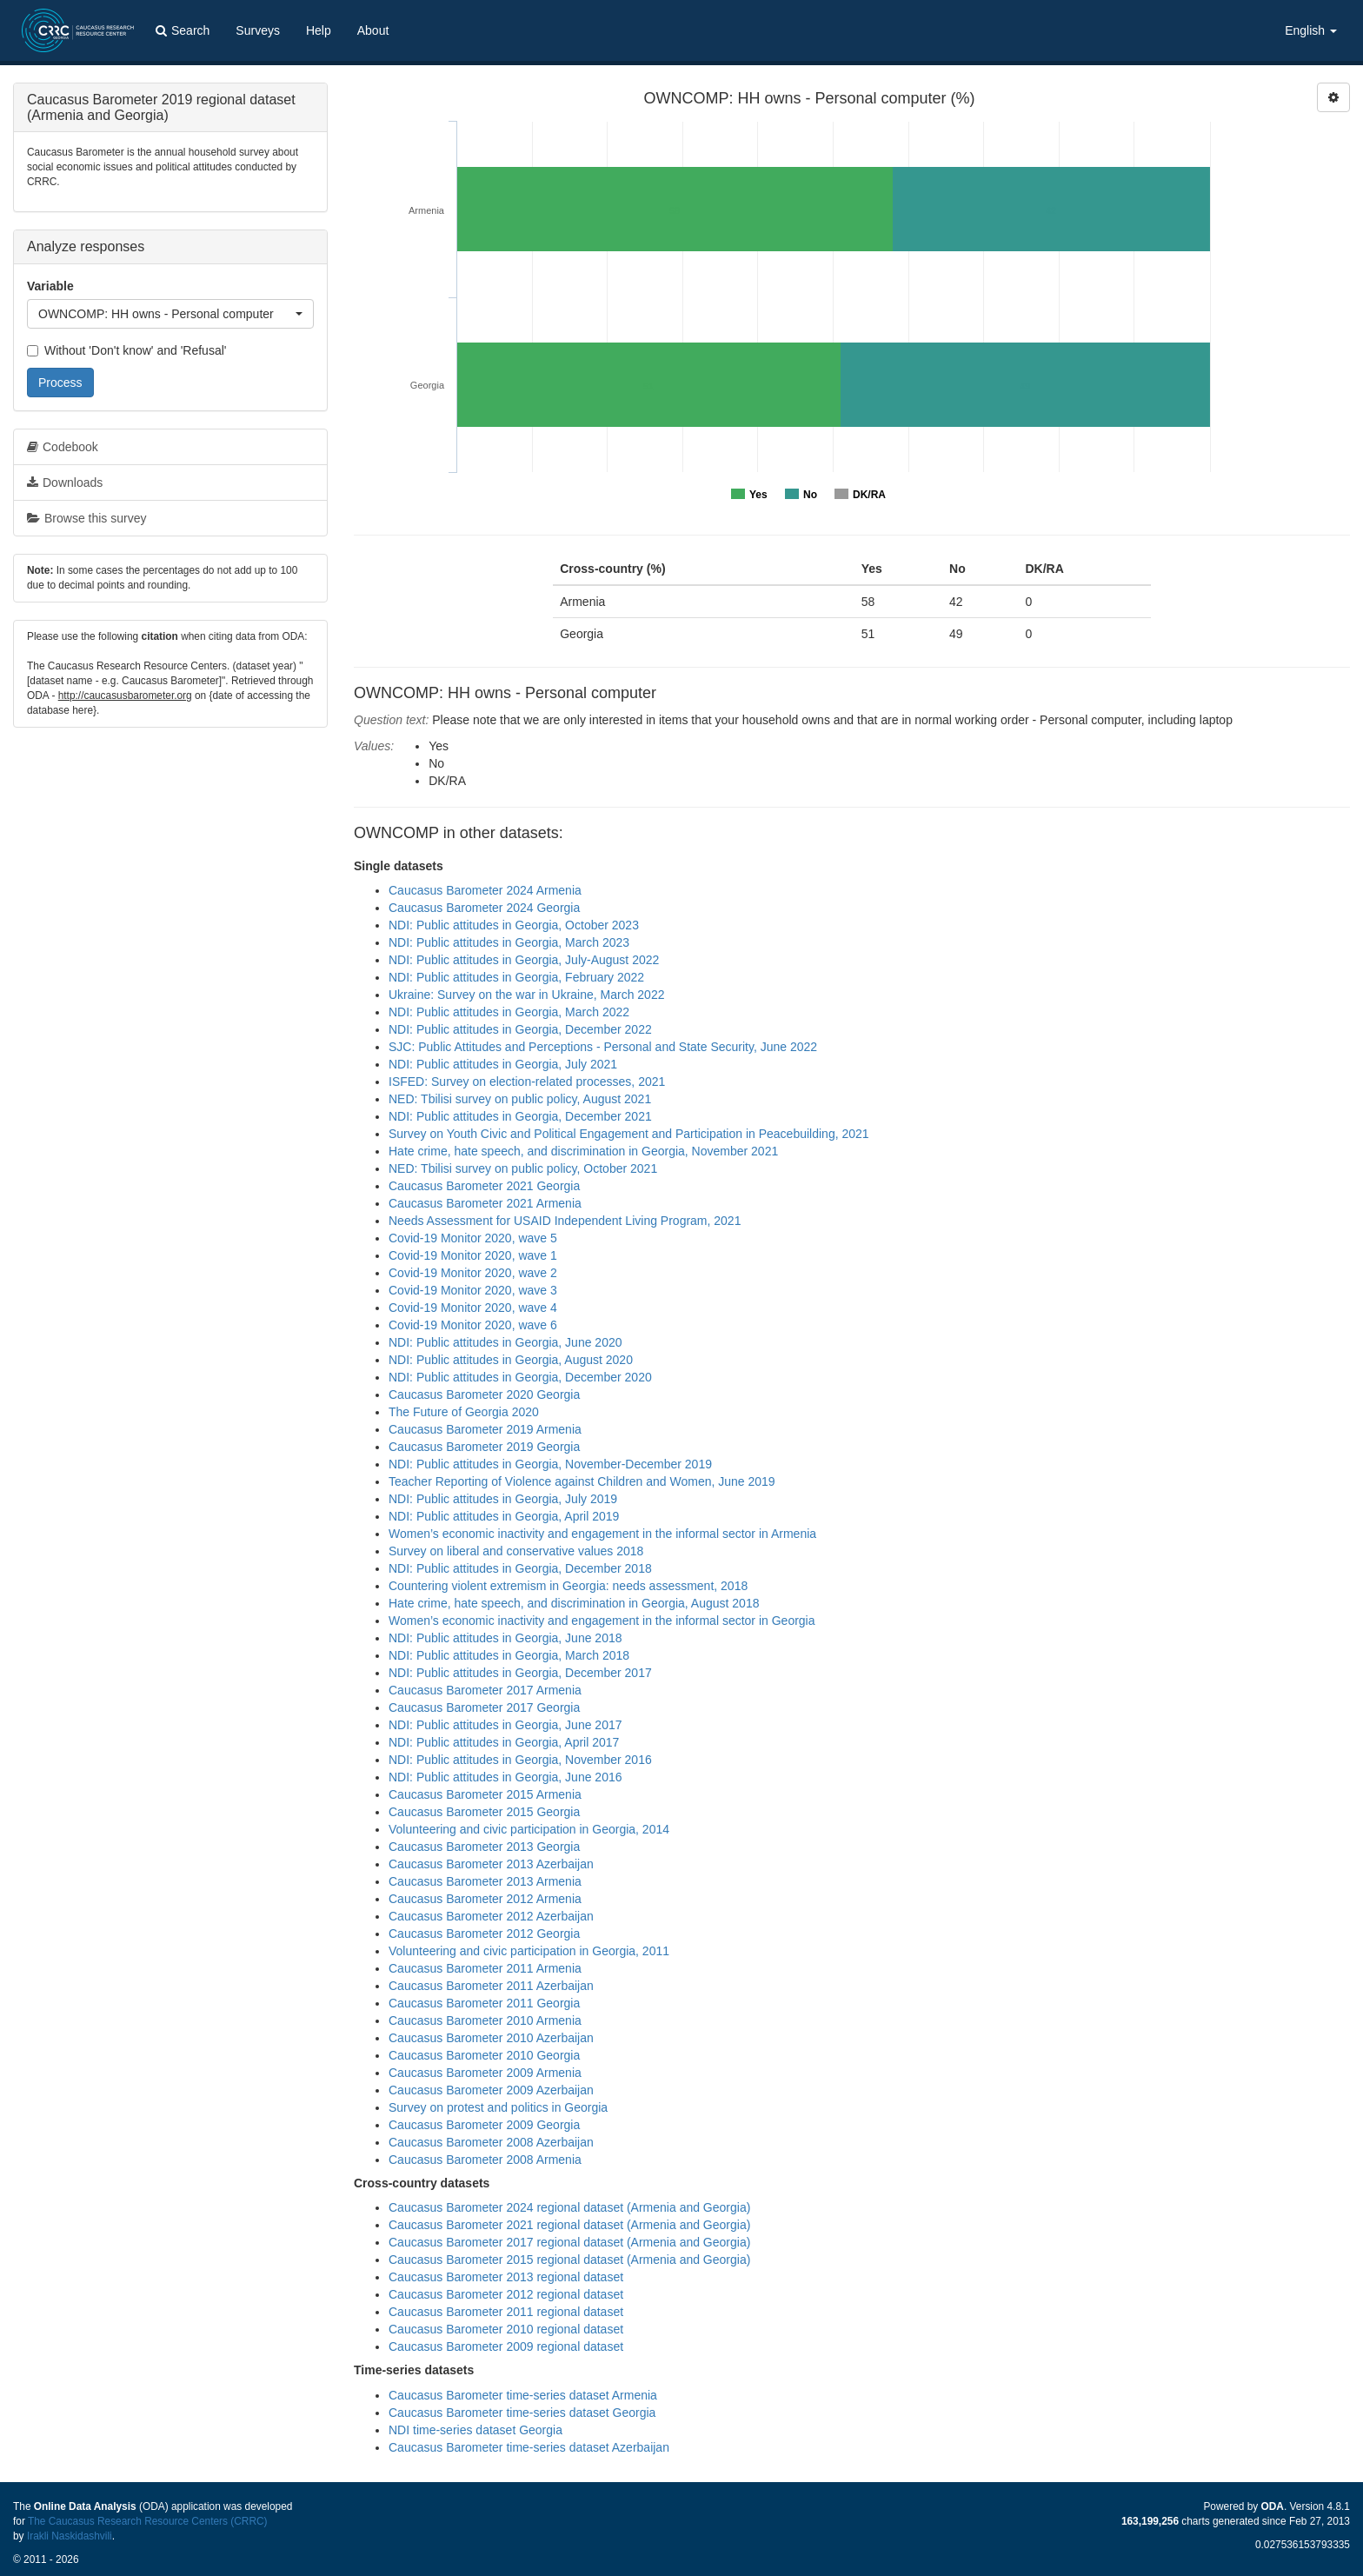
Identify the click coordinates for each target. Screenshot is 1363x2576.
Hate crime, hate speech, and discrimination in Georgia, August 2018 (574, 1603)
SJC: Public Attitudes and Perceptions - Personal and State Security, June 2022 (603, 1047)
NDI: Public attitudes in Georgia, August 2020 (511, 1360)
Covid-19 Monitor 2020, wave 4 (473, 1308)
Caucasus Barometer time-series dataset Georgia (522, 2413)
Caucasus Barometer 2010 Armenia (485, 2020)
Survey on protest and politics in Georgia (498, 2107)
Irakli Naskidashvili (69, 2536)
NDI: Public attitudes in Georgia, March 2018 (509, 1655)
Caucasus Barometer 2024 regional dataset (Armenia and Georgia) (569, 2207)
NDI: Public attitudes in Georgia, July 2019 (503, 1499)
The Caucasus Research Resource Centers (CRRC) (148, 2521)
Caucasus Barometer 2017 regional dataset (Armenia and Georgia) (569, 2242)
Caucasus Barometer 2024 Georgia (484, 908)
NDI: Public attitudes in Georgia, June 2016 (505, 1777)
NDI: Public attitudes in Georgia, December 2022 (520, 1029)
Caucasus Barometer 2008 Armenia (485, 2160)
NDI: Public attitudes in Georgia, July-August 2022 (524, 960)
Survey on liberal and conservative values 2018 (516, 1551)
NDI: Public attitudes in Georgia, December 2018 (520, 1568)
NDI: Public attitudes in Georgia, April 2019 (504, 1516)
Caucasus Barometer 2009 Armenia (485, 2073)
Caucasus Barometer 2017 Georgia (484, 1707)
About (373, 30)
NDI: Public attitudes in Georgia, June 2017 (505, 1725)
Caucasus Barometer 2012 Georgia (484, 1933)
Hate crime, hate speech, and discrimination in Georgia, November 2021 (583, 1151)
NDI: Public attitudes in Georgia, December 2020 (520, 1377)
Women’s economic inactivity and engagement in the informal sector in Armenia (602, 1534)
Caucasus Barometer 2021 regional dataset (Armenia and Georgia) (569, 2225)
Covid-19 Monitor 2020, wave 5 (473, 1238)
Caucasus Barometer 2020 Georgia (484, 1394)
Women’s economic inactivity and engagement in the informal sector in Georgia (602, 1620)
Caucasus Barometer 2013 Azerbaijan (491, 1864)
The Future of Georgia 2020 (464, 1412)
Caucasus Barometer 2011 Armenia (485, 1968)
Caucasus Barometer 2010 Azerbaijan (491, 2038)
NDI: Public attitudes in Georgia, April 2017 (504, 1742)
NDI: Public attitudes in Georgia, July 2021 (503, 1064)
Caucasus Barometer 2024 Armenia (485, 890)
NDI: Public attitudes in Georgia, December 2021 (520, 1116)
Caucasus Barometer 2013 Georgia (484, 1847)
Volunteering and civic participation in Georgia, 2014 (529, 1829)
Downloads (65, 482)
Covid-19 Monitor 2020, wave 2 (473, 1273)
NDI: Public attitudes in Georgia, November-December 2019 (550, 1464)
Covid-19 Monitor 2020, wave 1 (473, 1255)
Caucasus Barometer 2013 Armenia (485, 1881)
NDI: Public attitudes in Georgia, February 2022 (516, 977)
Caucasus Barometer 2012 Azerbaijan (491, 1916)
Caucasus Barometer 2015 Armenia (485, 1794)
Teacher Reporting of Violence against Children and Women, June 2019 (582, 1481)
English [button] (1311, 30)
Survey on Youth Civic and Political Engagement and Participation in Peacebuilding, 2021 (629, 1134)
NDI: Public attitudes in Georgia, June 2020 (505, 1342)
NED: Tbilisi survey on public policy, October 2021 (523, 1168)
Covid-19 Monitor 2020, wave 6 (473, 1325)
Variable (50, 286)
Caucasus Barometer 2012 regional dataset (506, 2294)
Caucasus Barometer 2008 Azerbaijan (491, 2142)
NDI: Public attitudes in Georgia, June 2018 (505, 1638)
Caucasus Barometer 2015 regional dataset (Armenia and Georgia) (569, 2259)
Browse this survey (86, 518)
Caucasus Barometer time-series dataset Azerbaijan (529, 2447)
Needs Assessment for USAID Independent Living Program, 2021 (565, 1221)
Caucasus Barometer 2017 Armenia (485, 1690)
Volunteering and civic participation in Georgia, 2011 (529, 1951)
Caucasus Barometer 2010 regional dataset (506, 2329)
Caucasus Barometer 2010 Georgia (484, 2055)
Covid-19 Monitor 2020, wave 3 (473, 1290)
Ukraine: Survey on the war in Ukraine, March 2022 (526, 995)
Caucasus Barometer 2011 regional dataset (506, 2312)
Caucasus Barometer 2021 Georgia (484, 1186)
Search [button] (182, 30)
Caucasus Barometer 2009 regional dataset (506, 2346)
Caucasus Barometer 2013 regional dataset (506, 2277)
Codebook (62, 447)
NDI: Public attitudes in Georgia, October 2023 (514, 925)
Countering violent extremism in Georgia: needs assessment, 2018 (568, 1586)
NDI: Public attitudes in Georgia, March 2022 (509, 1012)
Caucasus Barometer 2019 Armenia (485, 1429)
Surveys (258, 30)
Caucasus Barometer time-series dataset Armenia (523, 2395)
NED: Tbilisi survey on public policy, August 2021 (520, 1099)
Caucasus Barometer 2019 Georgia (484, 1447)
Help (318, 30)
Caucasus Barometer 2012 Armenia (485, 1899)
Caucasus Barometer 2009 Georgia (484, 2125)
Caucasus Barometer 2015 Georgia (484, 1812)
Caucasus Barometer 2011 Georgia (484, 2003)
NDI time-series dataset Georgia (475, 2430)
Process (60, 382)
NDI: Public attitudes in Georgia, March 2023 (509, 942)
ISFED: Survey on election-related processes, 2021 (527, 1081)
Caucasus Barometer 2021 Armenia (485, 1203)
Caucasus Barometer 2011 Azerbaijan (491, 1986)
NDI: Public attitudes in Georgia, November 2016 (520, 1760)
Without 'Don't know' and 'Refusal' (126, 350)
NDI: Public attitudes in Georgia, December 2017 (520, 1673)
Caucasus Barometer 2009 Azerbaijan (491, 2090)
